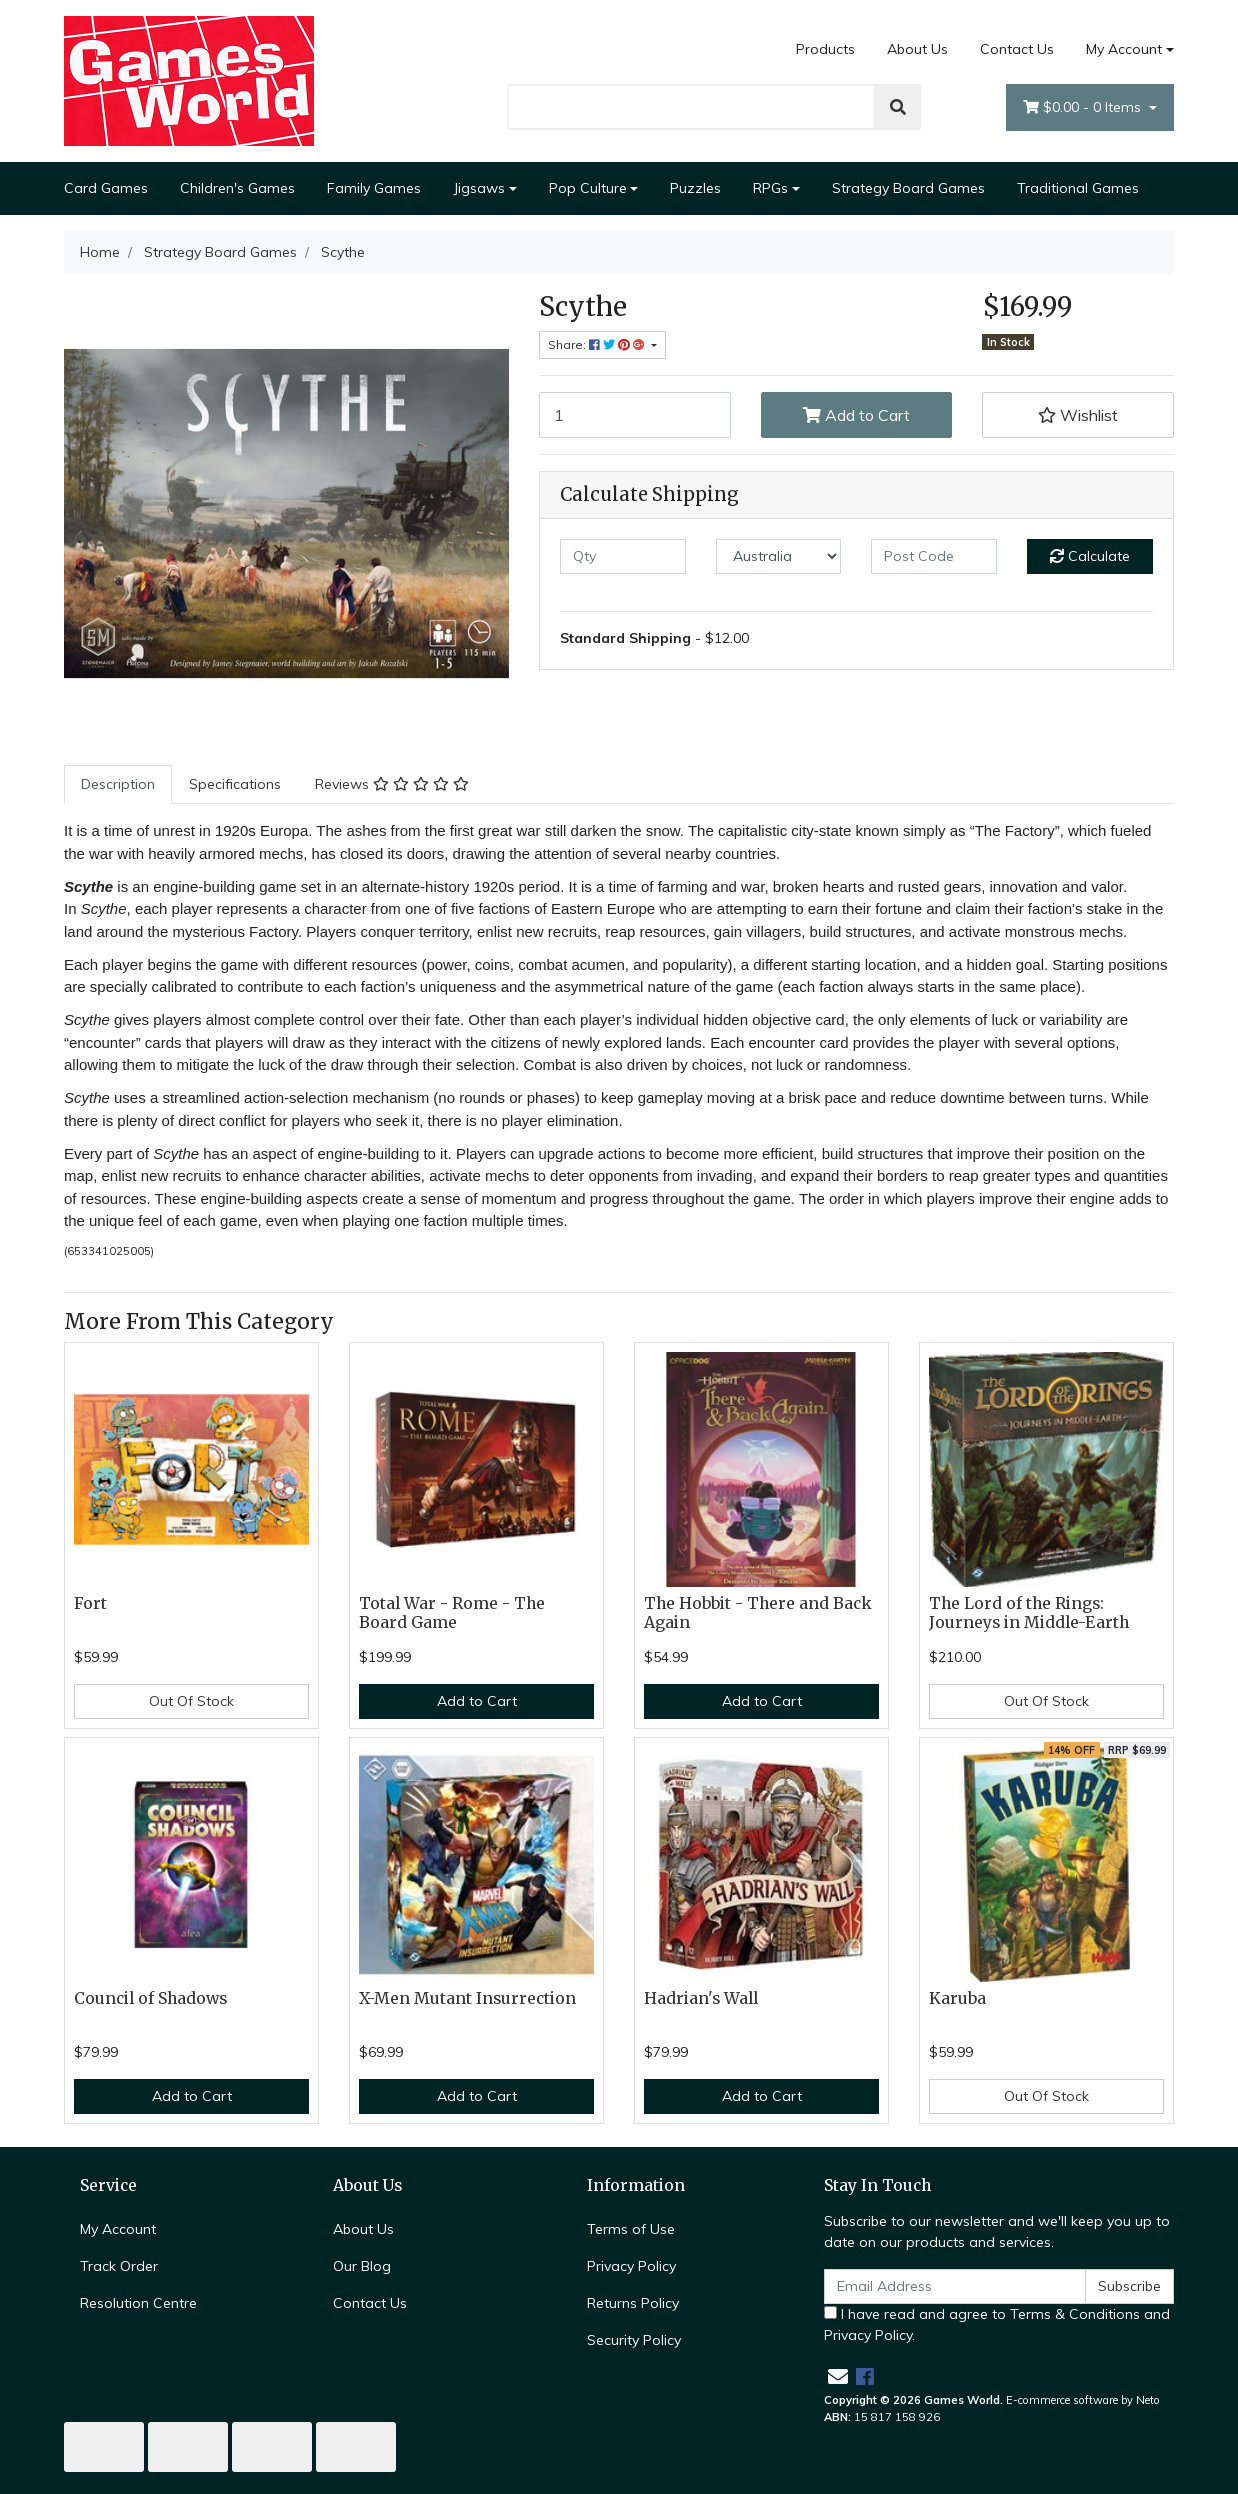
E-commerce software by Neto (1083, 2400)
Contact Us (1017, 49)
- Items (1084, 107)
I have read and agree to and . (997, 2324)
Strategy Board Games (908, 188)
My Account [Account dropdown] (1124, 49)
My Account (118, 2229)
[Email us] (838, 2376)
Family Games (374, 188)
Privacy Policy (631, 2266)
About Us (917, 49)
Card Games (106, 188)
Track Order (119, 2266)
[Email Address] (955, 2286)
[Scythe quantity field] (635, 415)
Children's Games (237, 188)
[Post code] (934, 556)
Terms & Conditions (1075, 2314)
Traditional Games (1078, 188)
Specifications (235, 784)
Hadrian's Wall (701, 1998)
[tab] (118, 784)
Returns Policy (633, 2303)
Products (825, 49)
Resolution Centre (138, 2303)
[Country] (779, 556)
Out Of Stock (191, 1701)
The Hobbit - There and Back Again (758, 1613)
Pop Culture (588, 188)
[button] (1078, 415)
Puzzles (695, 188)
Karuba (957, 1998)
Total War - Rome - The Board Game (452, 1613)
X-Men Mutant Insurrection (467, 1998)
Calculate (1090, 556)
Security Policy (634, 2340)
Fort (90, 1603)
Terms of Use (631, 2229)
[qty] (623, 556)
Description (118, 784)
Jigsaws (479, 188)
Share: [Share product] (598, 344)
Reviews (392, 784)
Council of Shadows (150, 1998)
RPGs (770, 188)
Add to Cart (856, 415)
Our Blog (362, 2266)
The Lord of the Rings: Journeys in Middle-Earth (1029, 1613)
